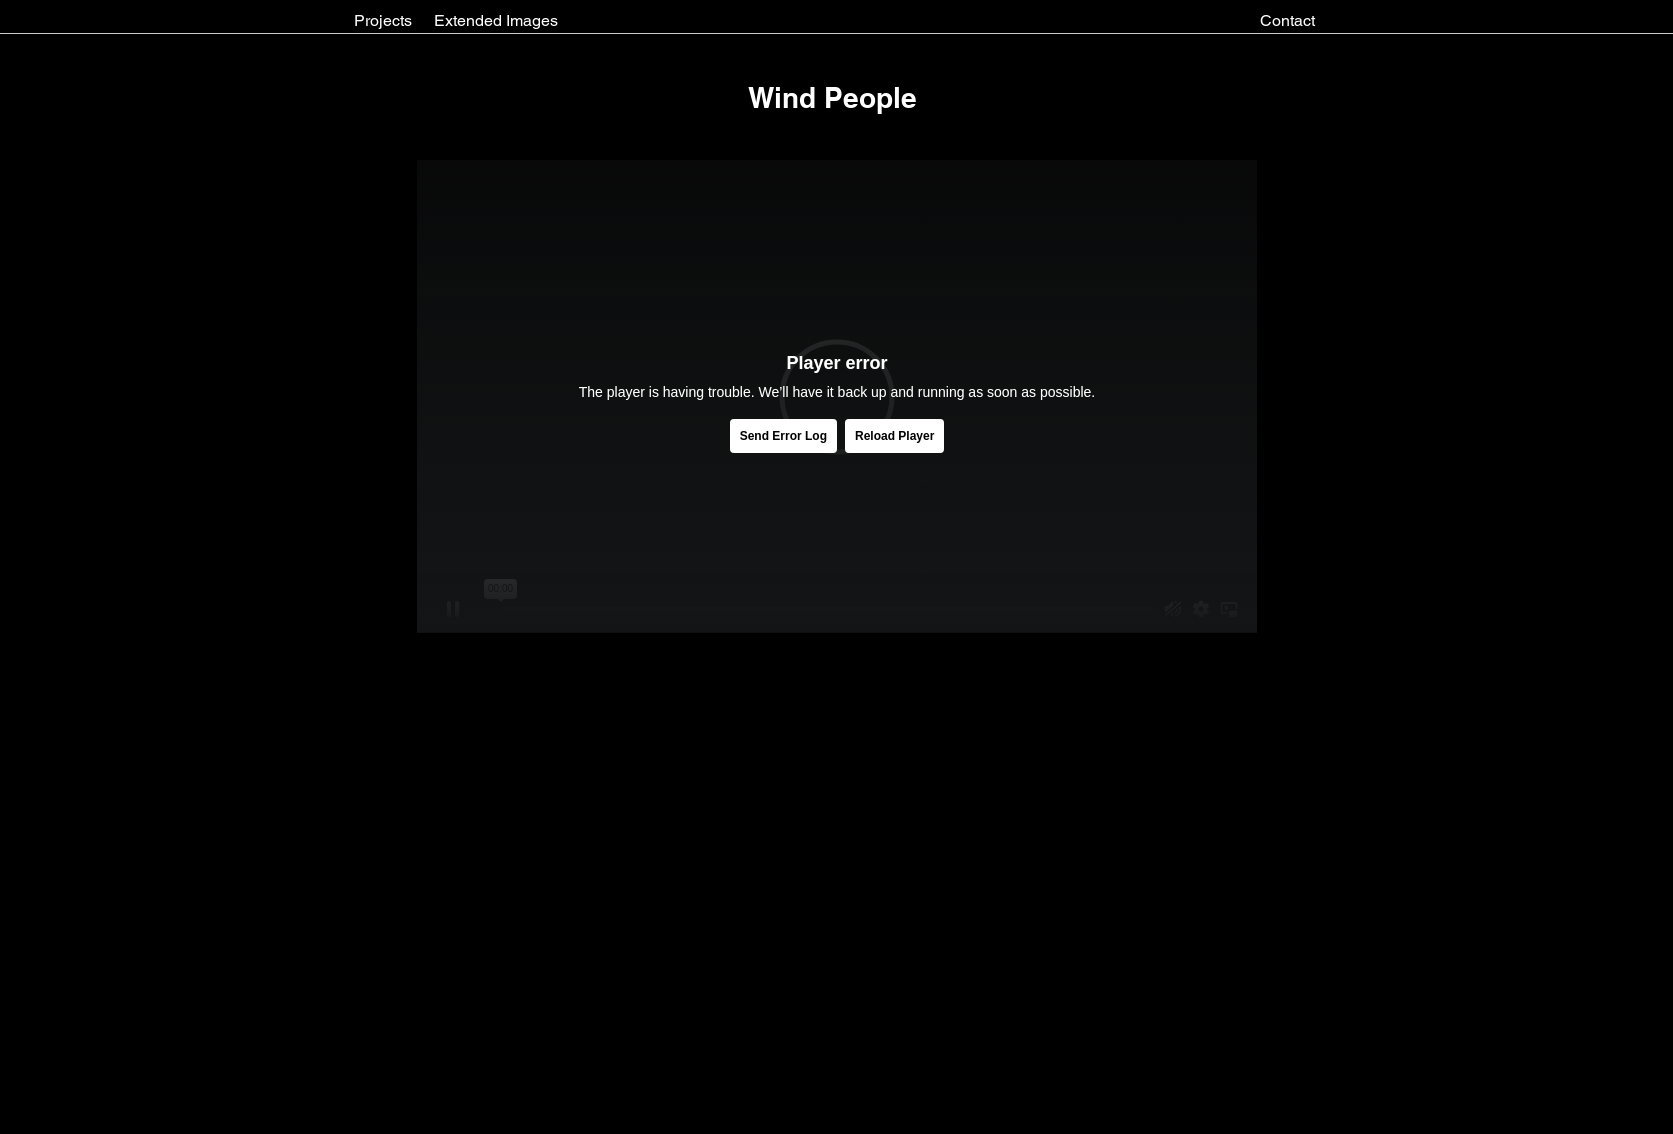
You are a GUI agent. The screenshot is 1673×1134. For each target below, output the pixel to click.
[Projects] (383, 21)
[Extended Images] (496, 21)
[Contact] (1287, 21)
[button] (832, 98)
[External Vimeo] (837, 396)
